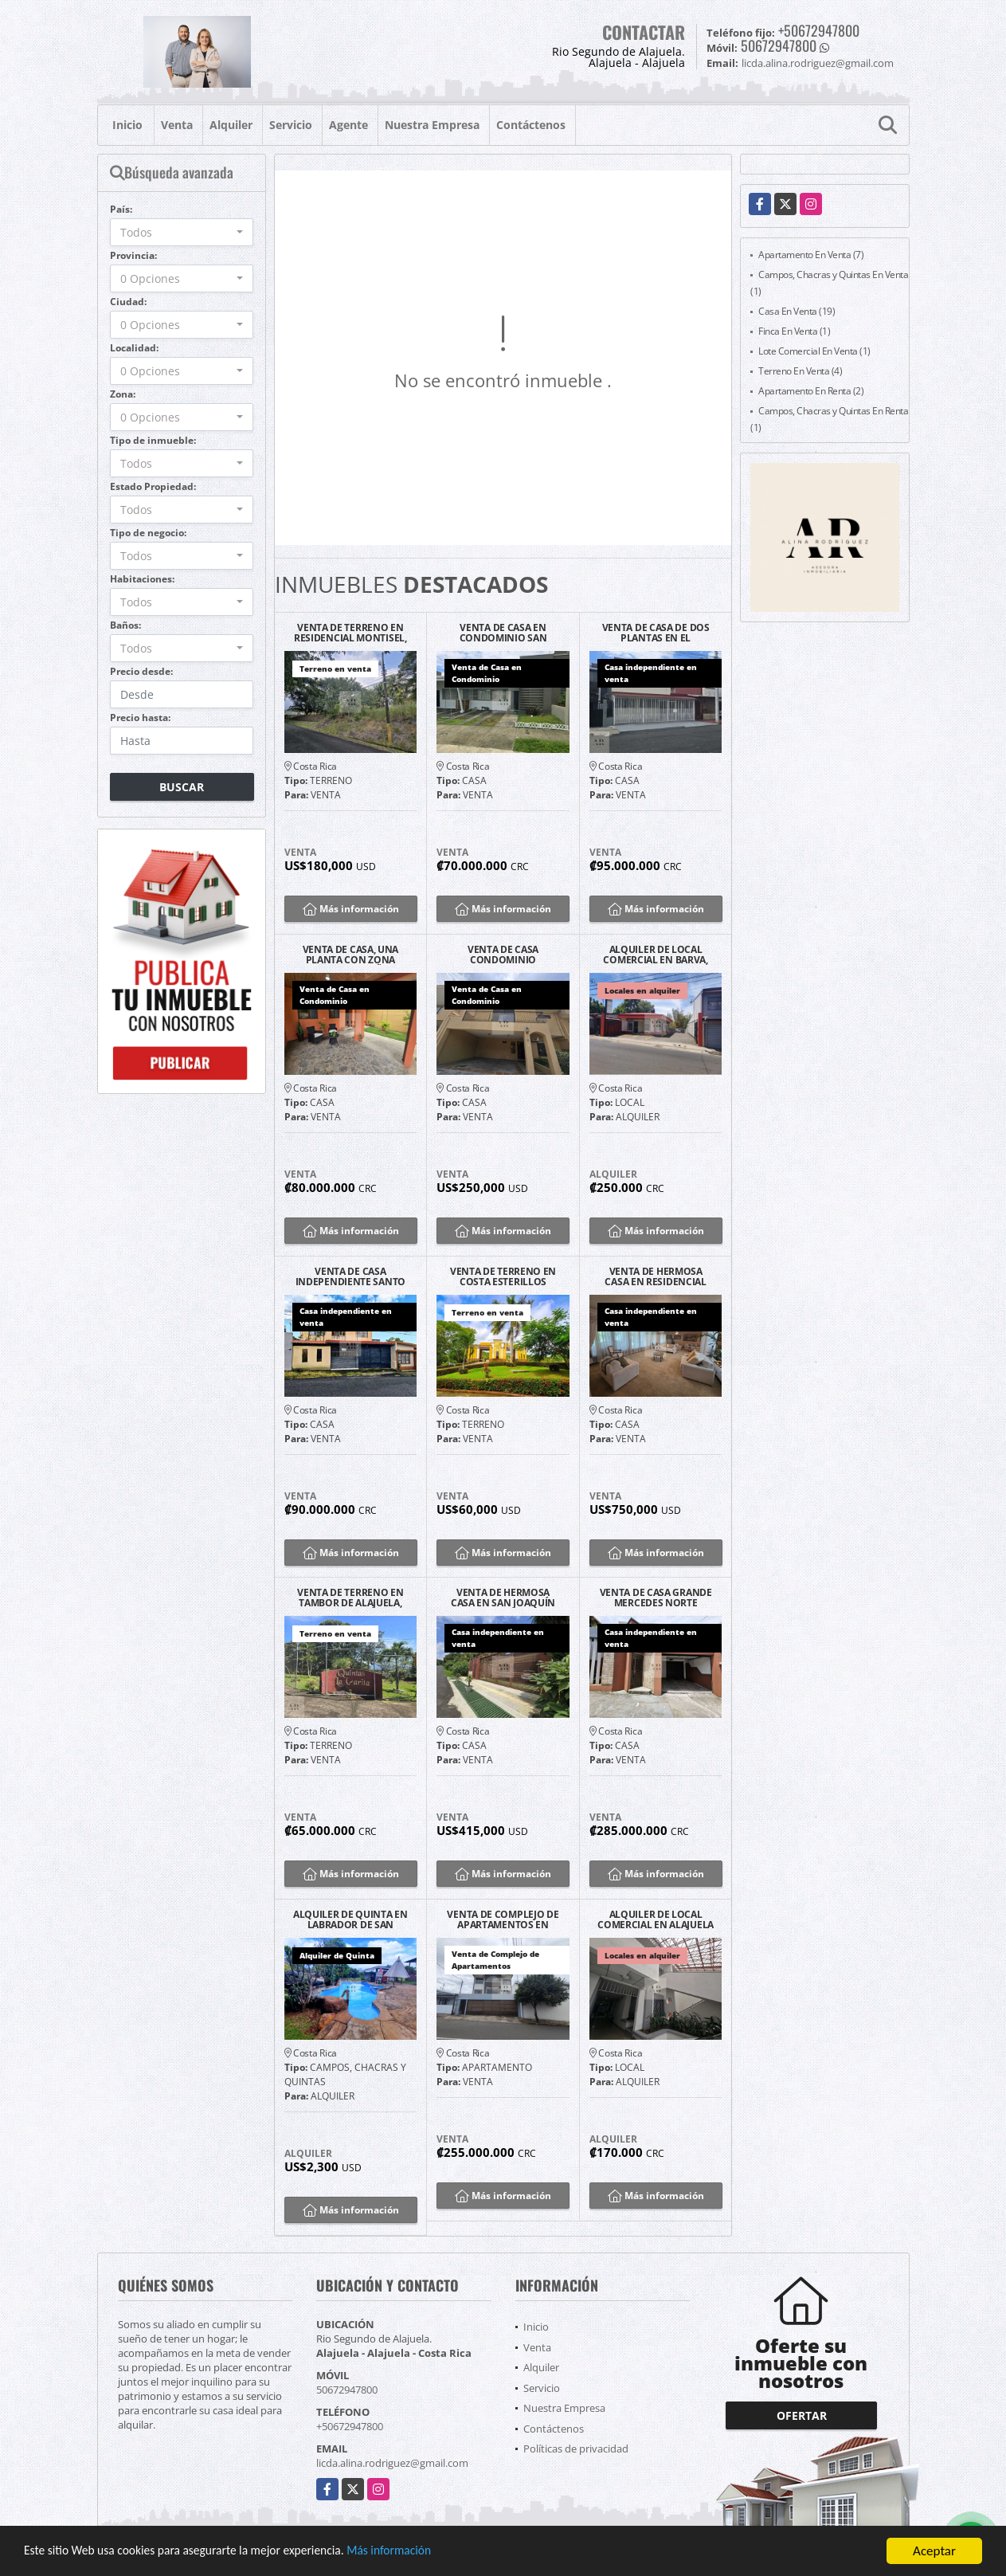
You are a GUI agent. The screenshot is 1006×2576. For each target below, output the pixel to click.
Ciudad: (128, 301)
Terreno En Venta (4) (800, 371)
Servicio (290, 124)
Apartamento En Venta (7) (810, 254)
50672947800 (778, 45)
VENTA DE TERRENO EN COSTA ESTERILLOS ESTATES (503, 1276)
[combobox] (182, 232)
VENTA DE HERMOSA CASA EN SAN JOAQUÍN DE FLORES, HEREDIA (503, 1597)
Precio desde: (141, 671)
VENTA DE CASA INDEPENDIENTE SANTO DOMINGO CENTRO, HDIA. (350, 1276)
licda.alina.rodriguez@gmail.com (392, 2463)
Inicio (127, 124)
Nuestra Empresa (432, 124)
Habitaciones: (142, 579)
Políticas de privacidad (575, 2448)
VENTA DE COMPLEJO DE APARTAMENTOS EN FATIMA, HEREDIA (502, 1919)
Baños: (125, 625)
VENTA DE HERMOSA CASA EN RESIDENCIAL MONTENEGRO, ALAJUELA (655, 1276)
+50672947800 (818, 30)
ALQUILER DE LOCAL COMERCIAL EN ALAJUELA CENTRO (655, 1919)
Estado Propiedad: (153, 486)
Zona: (122, 394)
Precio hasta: (140, 717)
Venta (177, 124)
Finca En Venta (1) (794, 331)
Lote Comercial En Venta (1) (814, 351)
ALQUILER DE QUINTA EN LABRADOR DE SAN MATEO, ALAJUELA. (350, 1919)
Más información (424, 2551)
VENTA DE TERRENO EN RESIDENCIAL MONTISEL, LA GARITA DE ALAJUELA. (350, 632)
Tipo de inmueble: (153, 440)
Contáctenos (531, 124)
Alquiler (230, 124)
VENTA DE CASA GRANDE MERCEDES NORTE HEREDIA (656, 1597)
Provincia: (133, 255)
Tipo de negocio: (148, 532)
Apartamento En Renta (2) (810, 391)
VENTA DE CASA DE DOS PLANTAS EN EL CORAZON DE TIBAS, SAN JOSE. (655, 632)
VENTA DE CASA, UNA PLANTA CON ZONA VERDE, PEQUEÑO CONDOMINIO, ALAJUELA (350, 954)
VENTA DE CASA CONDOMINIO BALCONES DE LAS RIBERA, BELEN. (503, 954)
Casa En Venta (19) (796, 311)
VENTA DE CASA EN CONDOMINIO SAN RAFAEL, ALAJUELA (503, 632)
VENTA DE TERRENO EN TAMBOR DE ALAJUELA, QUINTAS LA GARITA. (350, 1597)
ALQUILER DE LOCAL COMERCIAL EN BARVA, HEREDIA (655, 954)
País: (121, 209)
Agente (348, 124)
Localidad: (134, 348)
